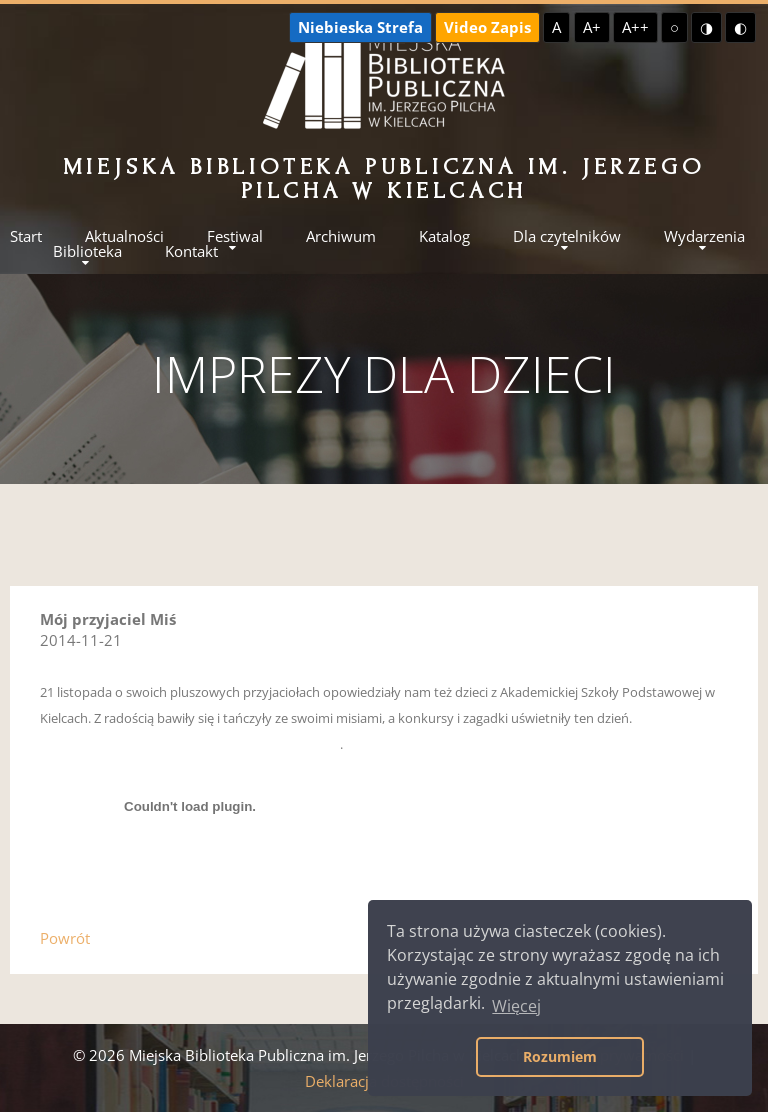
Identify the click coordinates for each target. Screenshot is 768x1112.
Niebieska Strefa (360, 27)
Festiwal (235, 236)
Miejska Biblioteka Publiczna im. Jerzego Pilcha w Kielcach (384, 178)
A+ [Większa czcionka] (592, 27)
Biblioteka (87, 251)
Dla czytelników (567, 236)
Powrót (65, 938)
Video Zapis (487, 27)
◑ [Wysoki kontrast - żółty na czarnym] (706, 27)
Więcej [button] (516, 1006)
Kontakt (191, 251)
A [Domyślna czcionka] (556, 27)
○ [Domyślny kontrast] (674, 27)
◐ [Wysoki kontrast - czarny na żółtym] (740, 27)
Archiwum (341, 236)
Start (26, 236)
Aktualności (124, 236)
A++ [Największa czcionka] (635, 27)
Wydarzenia (704, 236)
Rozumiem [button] (560, 1056)
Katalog (444, 236)
